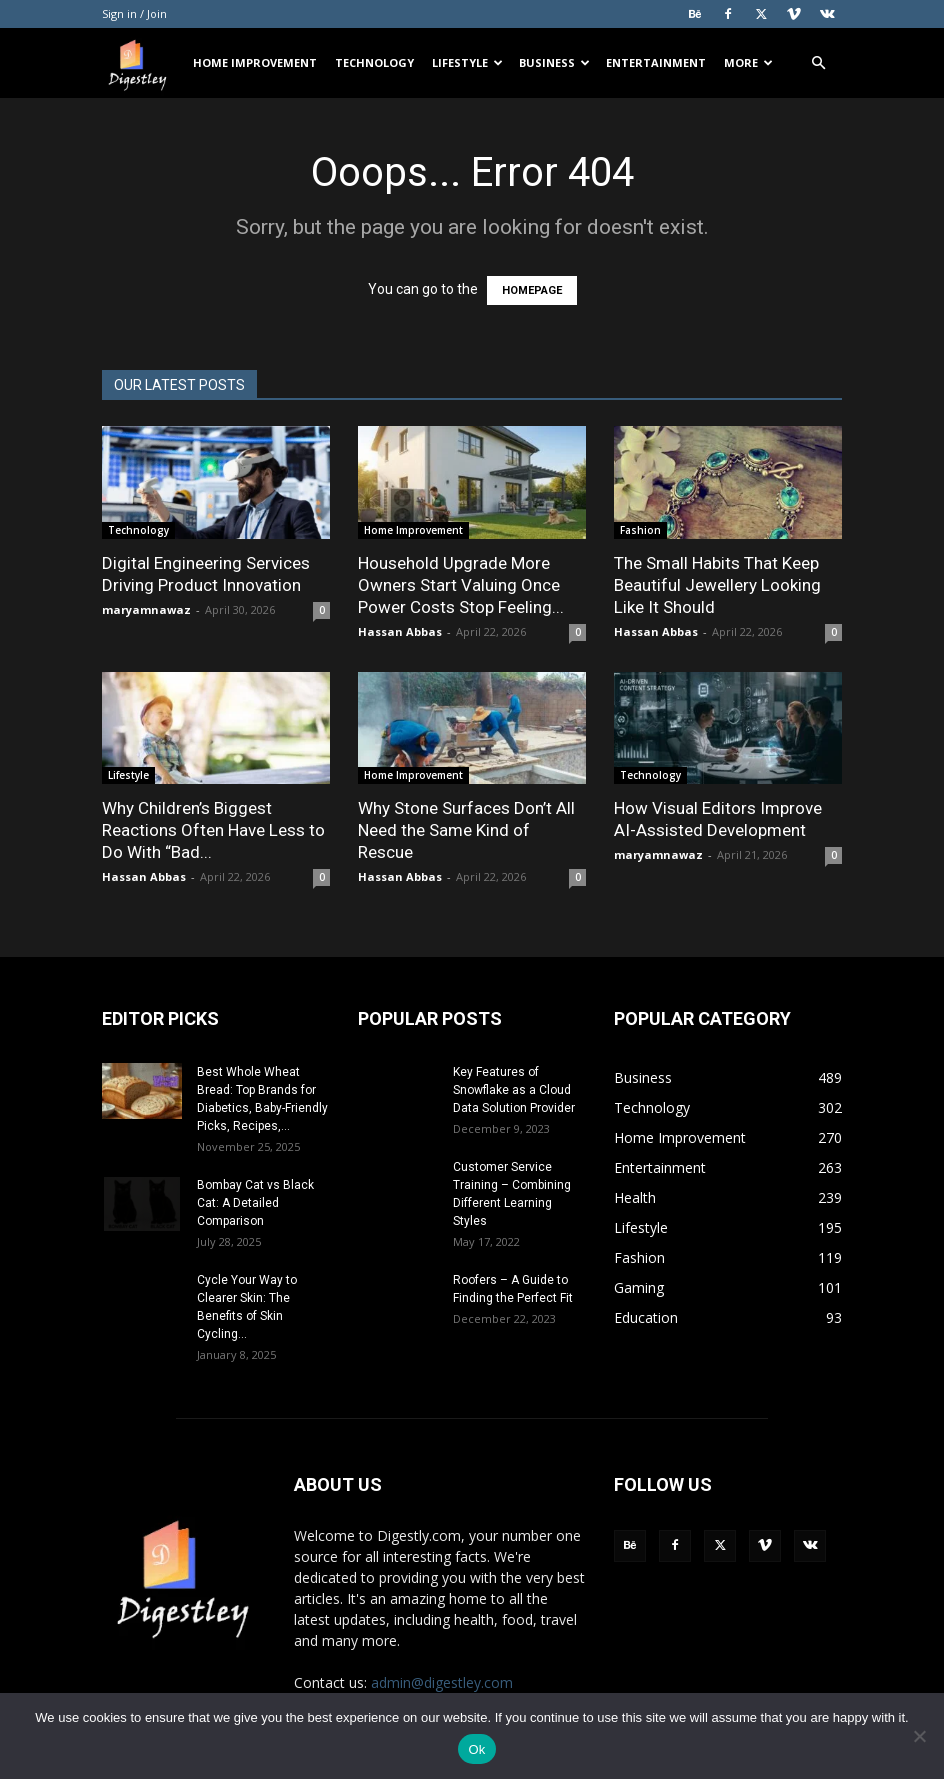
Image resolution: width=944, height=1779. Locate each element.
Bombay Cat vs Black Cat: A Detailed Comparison (255, 1203)
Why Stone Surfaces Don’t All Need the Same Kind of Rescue (466, 830)
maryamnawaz (146, 609)
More (748, 62)
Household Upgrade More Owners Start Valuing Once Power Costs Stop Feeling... (461, 585)
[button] (818, 63)
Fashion (640, 530)
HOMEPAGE (532, 290)
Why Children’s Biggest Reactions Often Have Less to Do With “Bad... (213, 830)
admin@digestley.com (442, 1682)
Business (554, 62)
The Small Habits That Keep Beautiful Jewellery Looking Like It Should (717, 585)
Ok (476, 1749)
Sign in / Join (134, 13)
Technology (374, 62)
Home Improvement (255, 62)
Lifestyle (467, 62)
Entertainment (656, 62)
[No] (919, 1736)
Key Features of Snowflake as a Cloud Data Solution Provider (514, 1090)
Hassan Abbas (400, 631)
